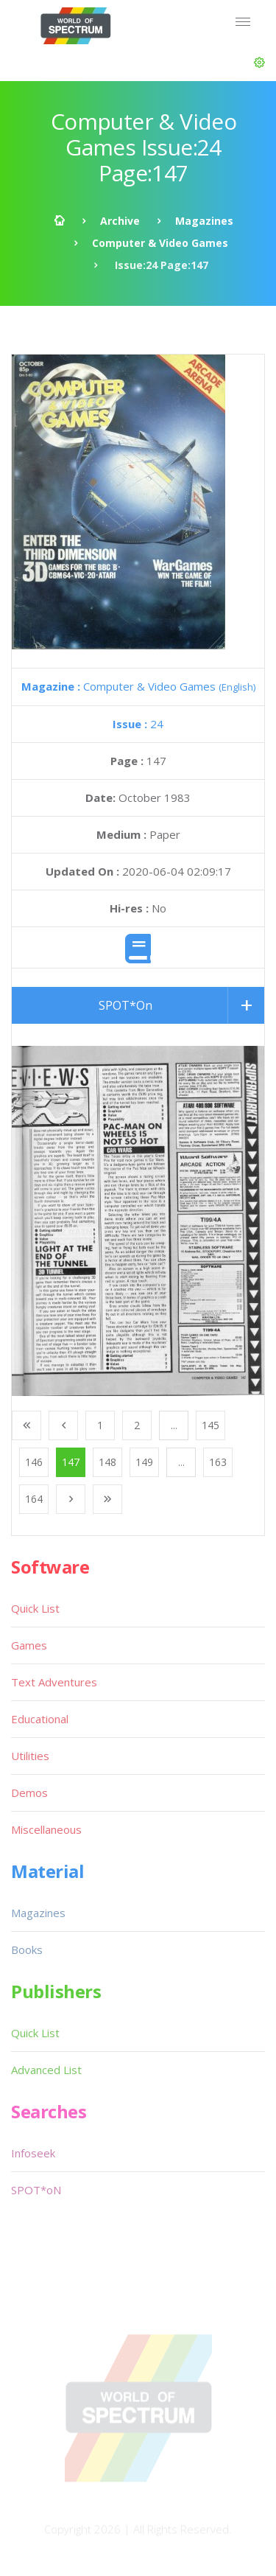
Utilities (30, 1755)
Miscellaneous (46, 1829)
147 (70, 1462)
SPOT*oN (36, 2189)
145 (210, 1425)
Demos (29, 1792)
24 (138, 723)
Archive (120, 221)
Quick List (35, 1608)
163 (218, 1462)
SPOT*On (125, 1005)
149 (144, 1462)
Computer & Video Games (160, 243)
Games (29, 1645)
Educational (39, 1718)
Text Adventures (54, 1682)
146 (34, 1462)
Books (27, 1949)
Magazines (204, 221)
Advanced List (46, 2069)
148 (107, 1462)
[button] (259, 62)
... (174, 1425)
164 (34, 1499)
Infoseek (33, 2153)
